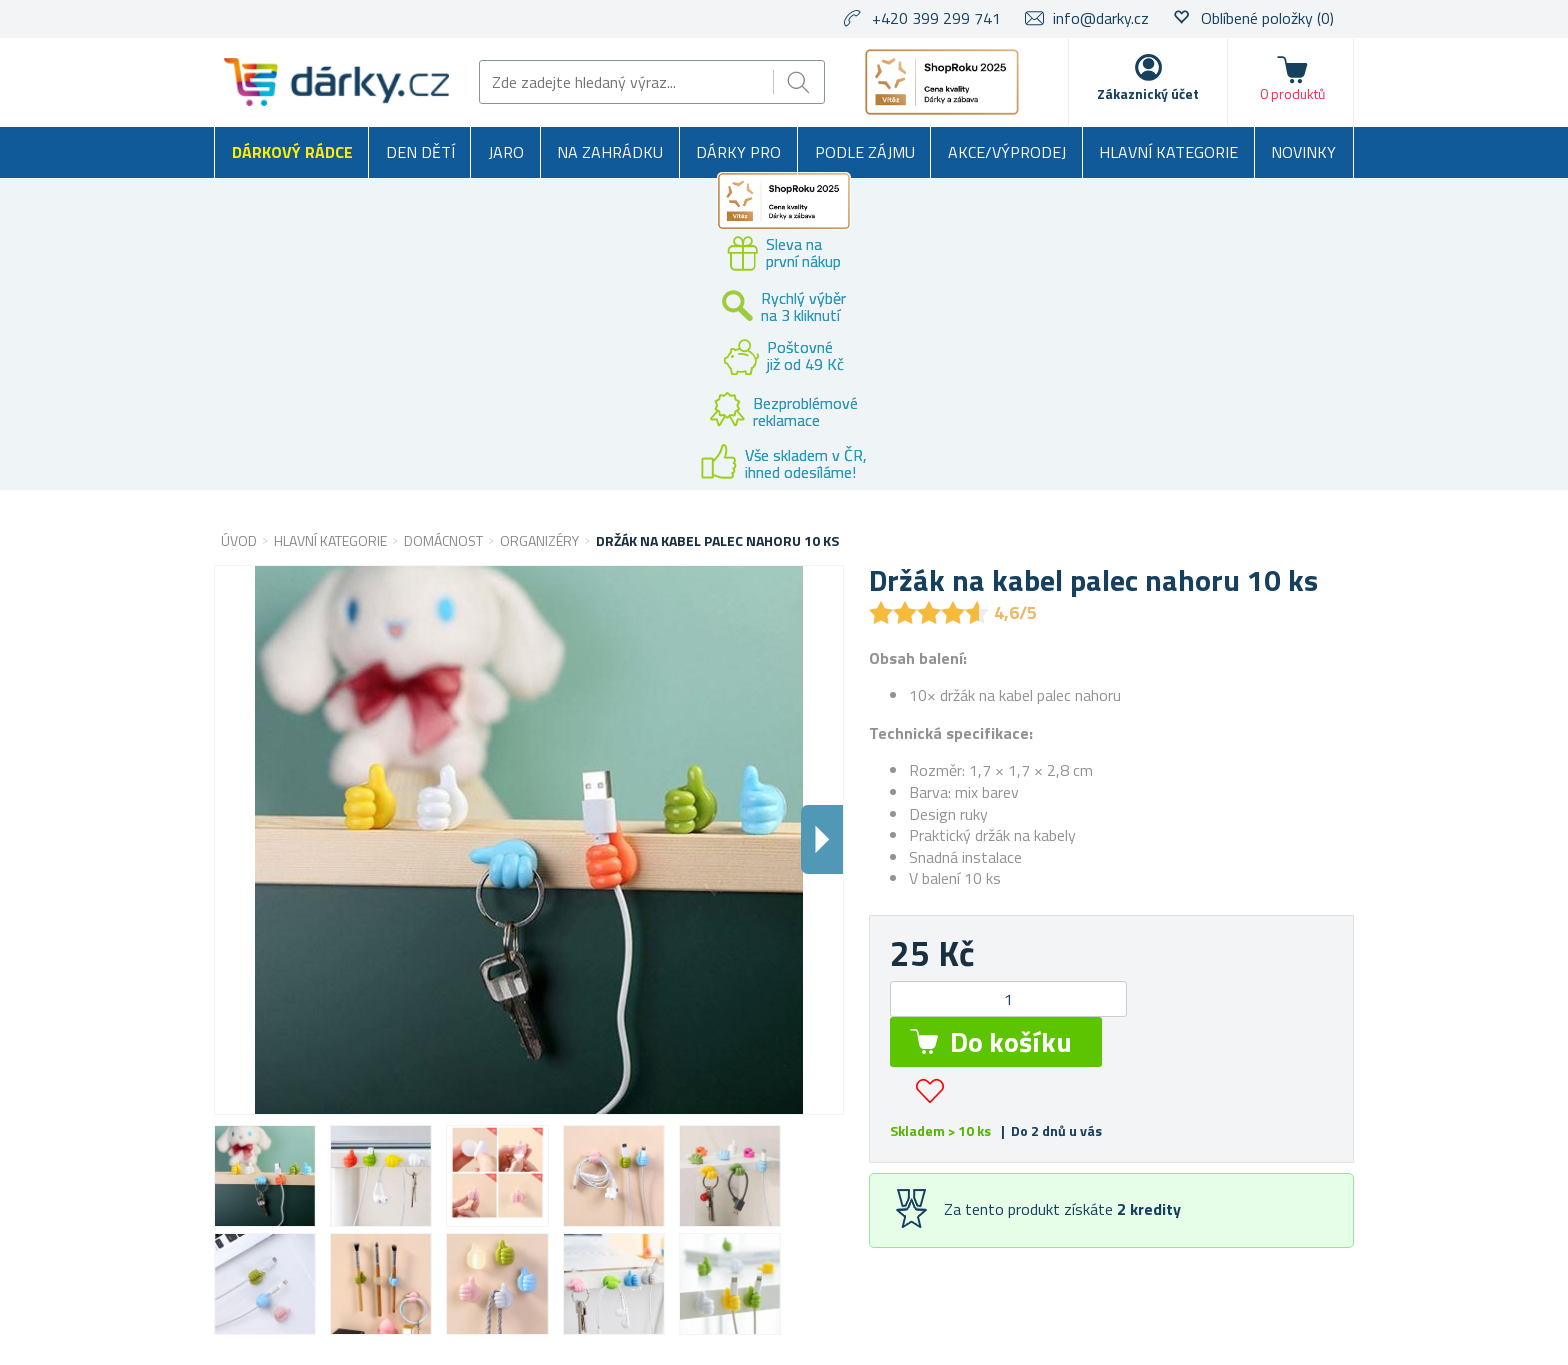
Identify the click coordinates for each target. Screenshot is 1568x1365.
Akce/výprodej (1007, 152)
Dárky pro (738, 152)
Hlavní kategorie (1168, 152)
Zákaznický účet (1148, 93)
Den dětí (420, 152)
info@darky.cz (1101, 18)
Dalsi (822, 839)
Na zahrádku (610, 152)
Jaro (506, 152)
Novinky (1303, 152)
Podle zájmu (865, 152)
